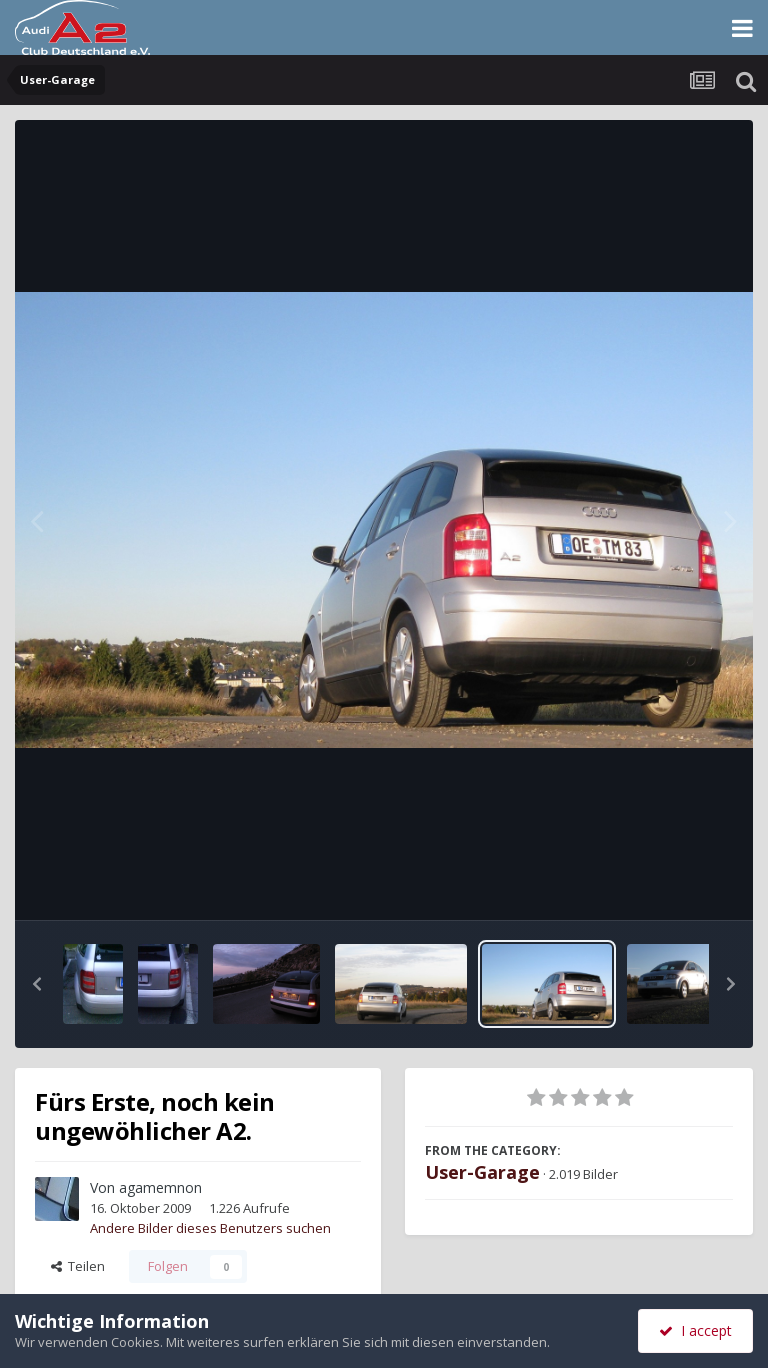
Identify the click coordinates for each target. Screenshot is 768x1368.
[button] (37, 984)
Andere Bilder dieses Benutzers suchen (210, 1228)
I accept (695, 1330)
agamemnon (160, 1187)
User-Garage (482, 1172)
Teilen (78, 1266)
